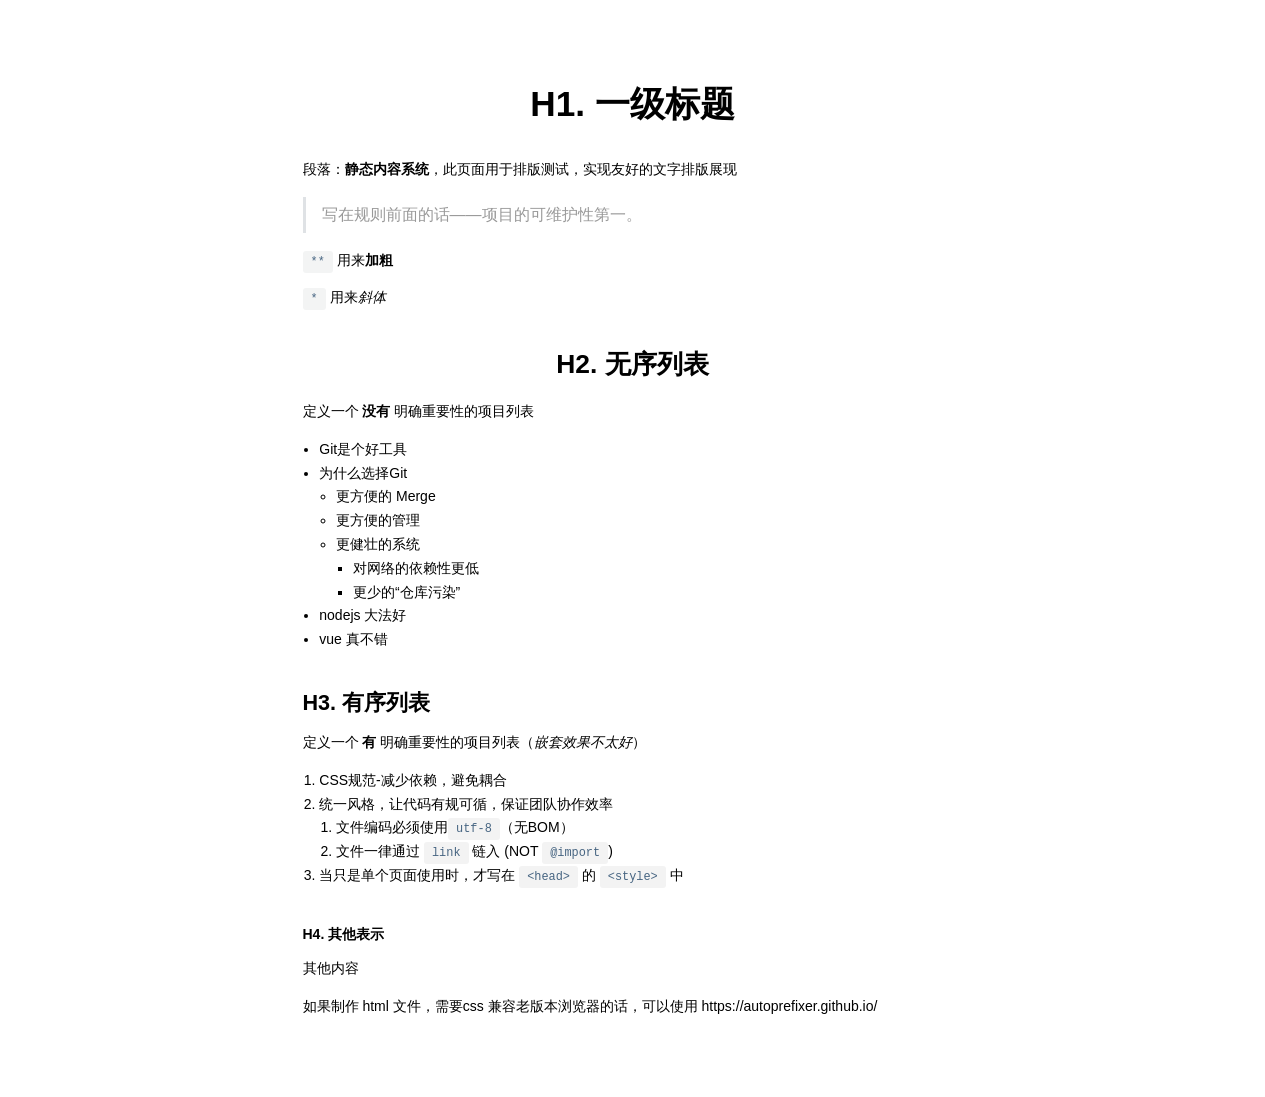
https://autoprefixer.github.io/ (790, 1006)
